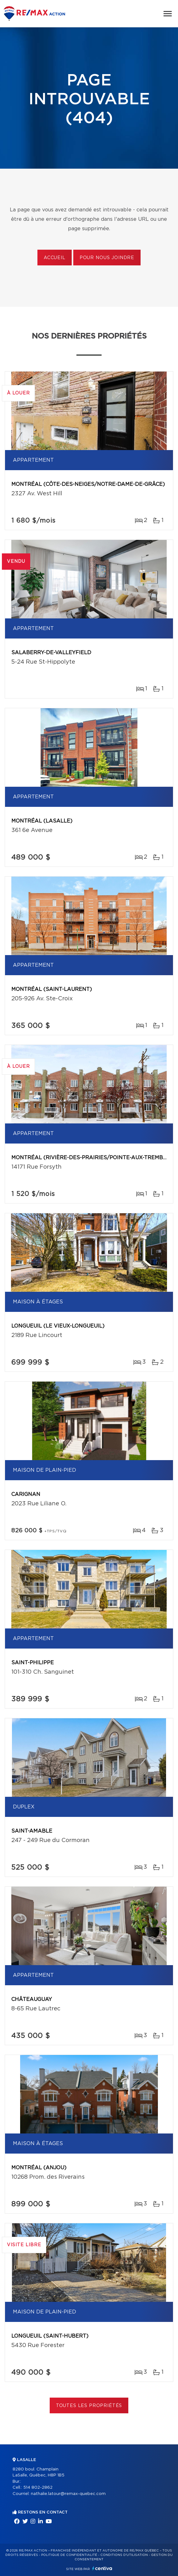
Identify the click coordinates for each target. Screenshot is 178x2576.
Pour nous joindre (107, 258)
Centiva (102, 2568)
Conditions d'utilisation (124, 2555)
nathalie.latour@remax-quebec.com (68, 2494)
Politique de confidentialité (69, 2555)
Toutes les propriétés (89, 2406)
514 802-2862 (38, 2488)
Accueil (54, 258)
